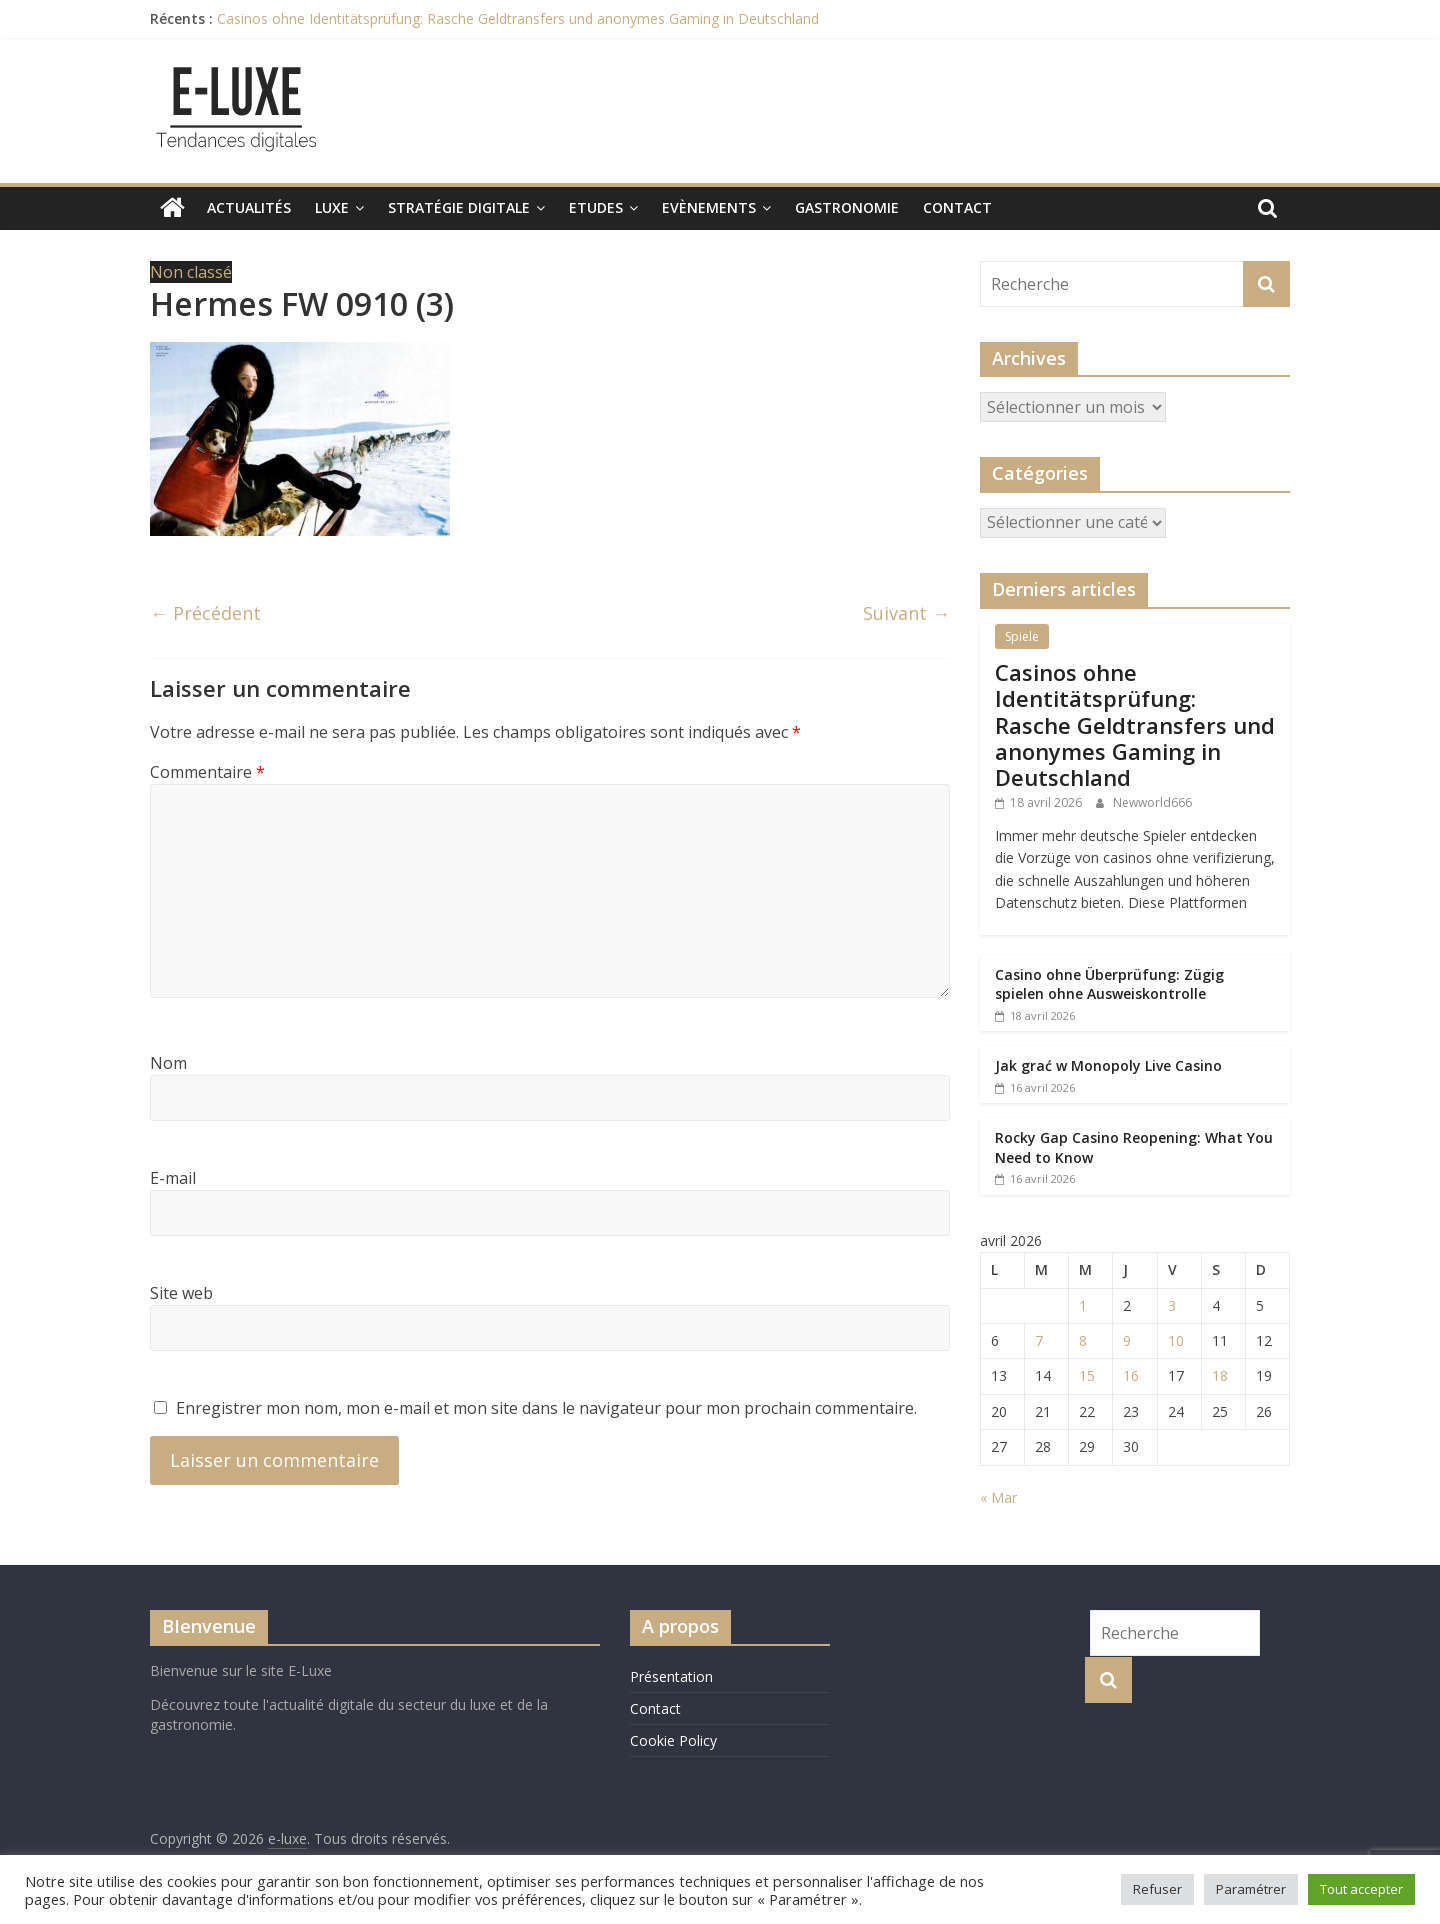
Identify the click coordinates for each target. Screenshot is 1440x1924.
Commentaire (207, 772)
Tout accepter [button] (1361, 1889)
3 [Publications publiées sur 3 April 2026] (1172, 1305)
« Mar (998, 1497)
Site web (181, 1293)
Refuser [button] (1157, 1889)
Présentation (671, 1676)
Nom (168, 1063)
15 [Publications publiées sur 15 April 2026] (1087, 1375)
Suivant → (906, 613)
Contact (957, 207)
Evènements (709, 207)
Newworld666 (1152, 802)
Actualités (249, 207)
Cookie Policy (673, 1740)
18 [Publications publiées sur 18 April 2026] (1220, 1375)
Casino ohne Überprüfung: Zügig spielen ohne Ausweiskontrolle (1109, 984)
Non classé (191, 272)
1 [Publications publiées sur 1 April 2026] (1083, 1305)
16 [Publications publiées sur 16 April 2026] (1131, 1375)
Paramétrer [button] (1251, 1889)
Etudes (596, 207)
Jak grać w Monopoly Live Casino (1108, 1065)
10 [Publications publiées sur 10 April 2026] (1176, 1340)
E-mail (173, 1178)
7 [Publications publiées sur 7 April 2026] (1039, 1340)
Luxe (332, 207)
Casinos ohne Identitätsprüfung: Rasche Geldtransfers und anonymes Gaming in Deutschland (518, 18)
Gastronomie (847, 207)
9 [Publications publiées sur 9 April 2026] (1127, 1340)
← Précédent (205, 613)
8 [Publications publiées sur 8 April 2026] (1083, 1340)
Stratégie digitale (459, 207)
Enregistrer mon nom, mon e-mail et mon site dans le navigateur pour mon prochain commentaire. (546, 1408)
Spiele (1022, 636)
